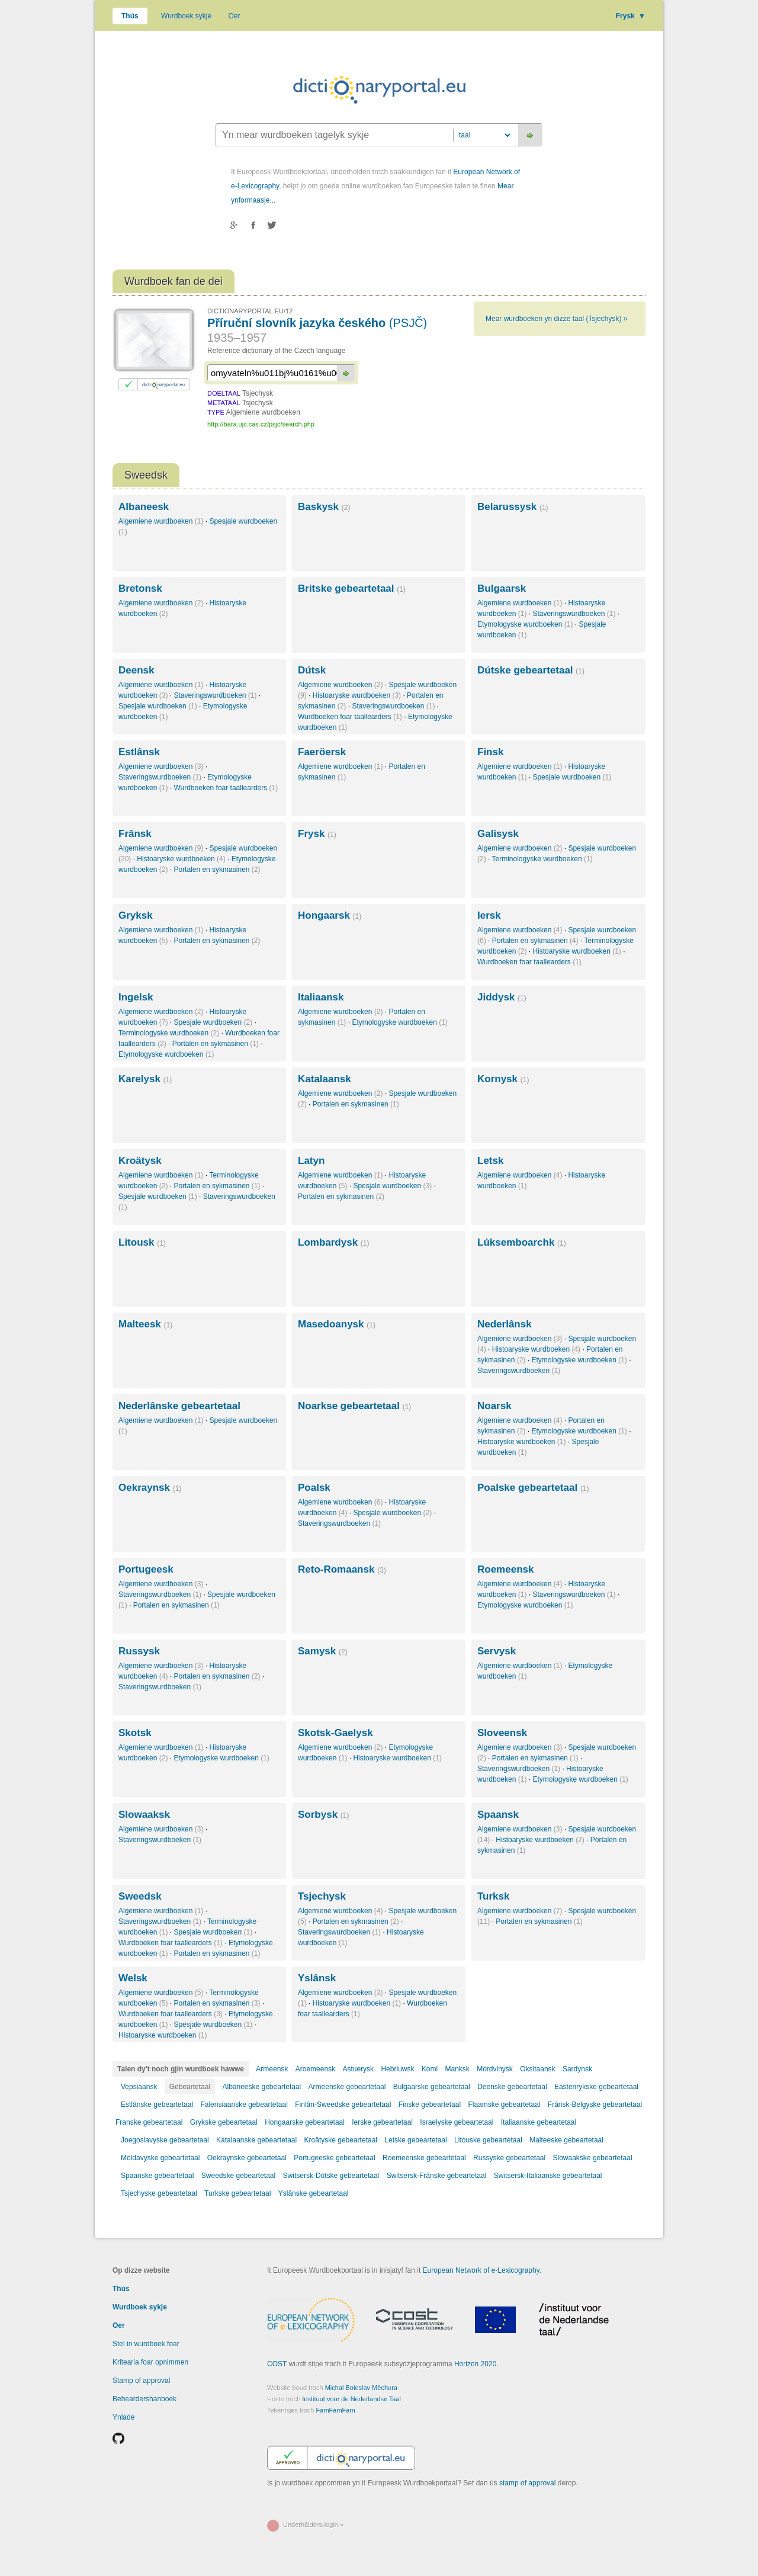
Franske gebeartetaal (148, 2122)
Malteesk (145, 1324)
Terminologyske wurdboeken (542, 859)
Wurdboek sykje (186, 16)
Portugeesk (146, 1569)
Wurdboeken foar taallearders (350, 717)
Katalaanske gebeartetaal (256, 2140)
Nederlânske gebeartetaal (179, 1405)
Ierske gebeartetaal (382, 2122)
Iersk (489, 915)
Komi (430, 2069)
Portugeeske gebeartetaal (334, 2158)
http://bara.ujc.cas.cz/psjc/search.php (260, 424)
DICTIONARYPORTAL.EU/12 (250, 311)
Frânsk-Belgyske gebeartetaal (595, 2104)
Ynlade (123, 2417)
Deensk (136, 670)
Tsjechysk (322, 1896)
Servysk (496, 1651)
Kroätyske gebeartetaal (340, 2140)
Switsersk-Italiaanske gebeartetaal (548, 2175)
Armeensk (272, 2069)
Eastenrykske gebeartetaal (596, 2087)
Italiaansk (321, 997)
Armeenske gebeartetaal (347, 2087)
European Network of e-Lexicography (481, 2270)
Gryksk (135, 915)
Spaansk (498, 1814)
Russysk (139, 1651)
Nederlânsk (504, 1324)
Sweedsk (140, 1896)
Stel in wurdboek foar (146, 2344)
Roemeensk (505, 1569)
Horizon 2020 (475, 2364)
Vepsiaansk (139, 2087)
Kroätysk (140, 1160)
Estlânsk (139, 752)
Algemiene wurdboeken (160, 521)
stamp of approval (527, 2483)
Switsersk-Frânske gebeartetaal (437, 2175)
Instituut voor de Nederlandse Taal (351, 2398)
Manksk (457, 2069)
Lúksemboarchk (521, 1242)
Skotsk (135, 1732)
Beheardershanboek (144, 2399)
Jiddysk (501, 997)
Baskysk (324, 506)
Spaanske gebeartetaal (157, 2175)
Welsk (132, 1978)
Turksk (493, 1896)
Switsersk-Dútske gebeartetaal (331, 2175)
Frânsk (135, 833)
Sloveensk (502, 1732)
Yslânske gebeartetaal (313, 2193)
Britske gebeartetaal (352, 588)
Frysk (630, 16)
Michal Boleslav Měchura (361, 2387)
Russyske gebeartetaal (509, 2158)
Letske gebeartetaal (415, 2140)
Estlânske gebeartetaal (157, 2104)
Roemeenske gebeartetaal (424, 2158)
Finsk (490, 752)
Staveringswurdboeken (573, 613)
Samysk (323, 1651)
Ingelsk (135, 997)
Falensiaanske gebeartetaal (243, 2104)
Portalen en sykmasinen (217, 869)
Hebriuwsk (397, 2069)
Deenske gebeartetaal (512, 2087)
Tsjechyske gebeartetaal (159, 2193)
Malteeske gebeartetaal (566, 2140)
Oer (234, 16)
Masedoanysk (336, 1324)
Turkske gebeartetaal (237, 2193)
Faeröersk (322, 752)
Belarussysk (512, 506)
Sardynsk (577, 2069)
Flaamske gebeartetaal (504, 2104)
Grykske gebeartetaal (224, 2122)
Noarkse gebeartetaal (354, 1405)
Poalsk (314, 1487)
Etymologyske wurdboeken (525, 624)
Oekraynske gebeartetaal (247, 2158)
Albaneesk (143, 506)
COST (277, 2364)
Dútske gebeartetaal (530, 670)
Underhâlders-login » (313, 2524)
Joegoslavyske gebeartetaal (165, 2140)
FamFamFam (335, 2410)
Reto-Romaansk (342, 1569)
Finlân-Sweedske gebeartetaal (343, 2104)
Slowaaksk (144, 1814)
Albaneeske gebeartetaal (261, 2087)
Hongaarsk (329, 915)
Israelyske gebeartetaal (456, 2122)
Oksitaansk (537, 2069)
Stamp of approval (141, 2380)
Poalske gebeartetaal (533, 1487)
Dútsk (312, 670)
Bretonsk (140, 588)
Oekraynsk (149, 1487)
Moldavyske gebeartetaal (160, 2158)
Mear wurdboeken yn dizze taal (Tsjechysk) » (556, 319)
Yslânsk (317, 1978)
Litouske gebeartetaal (488, 2140)
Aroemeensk (315, 2069)
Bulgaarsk (501, 588)
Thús (130, 16)
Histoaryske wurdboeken (357, 695)
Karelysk (145, 1079)
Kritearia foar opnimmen (150, 2362)
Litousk (142, 1242)
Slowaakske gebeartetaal (592, 2158)
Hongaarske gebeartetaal (305, 2122)
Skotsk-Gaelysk (335, 1732)
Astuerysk (358, 2069)
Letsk (490, 1160)
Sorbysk (323, 1814)
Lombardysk (333, 1242)
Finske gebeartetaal (430, 2104)
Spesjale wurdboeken (157, 706)
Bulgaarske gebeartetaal (431, 2087)
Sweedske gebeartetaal (238, 2175)
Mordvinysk (495, 2069)
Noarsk (494, 1405)
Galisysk (498, 833)
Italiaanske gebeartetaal (538, 2122)
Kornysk (503, 1079)
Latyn (311, 1160)
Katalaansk (324, 1079)
